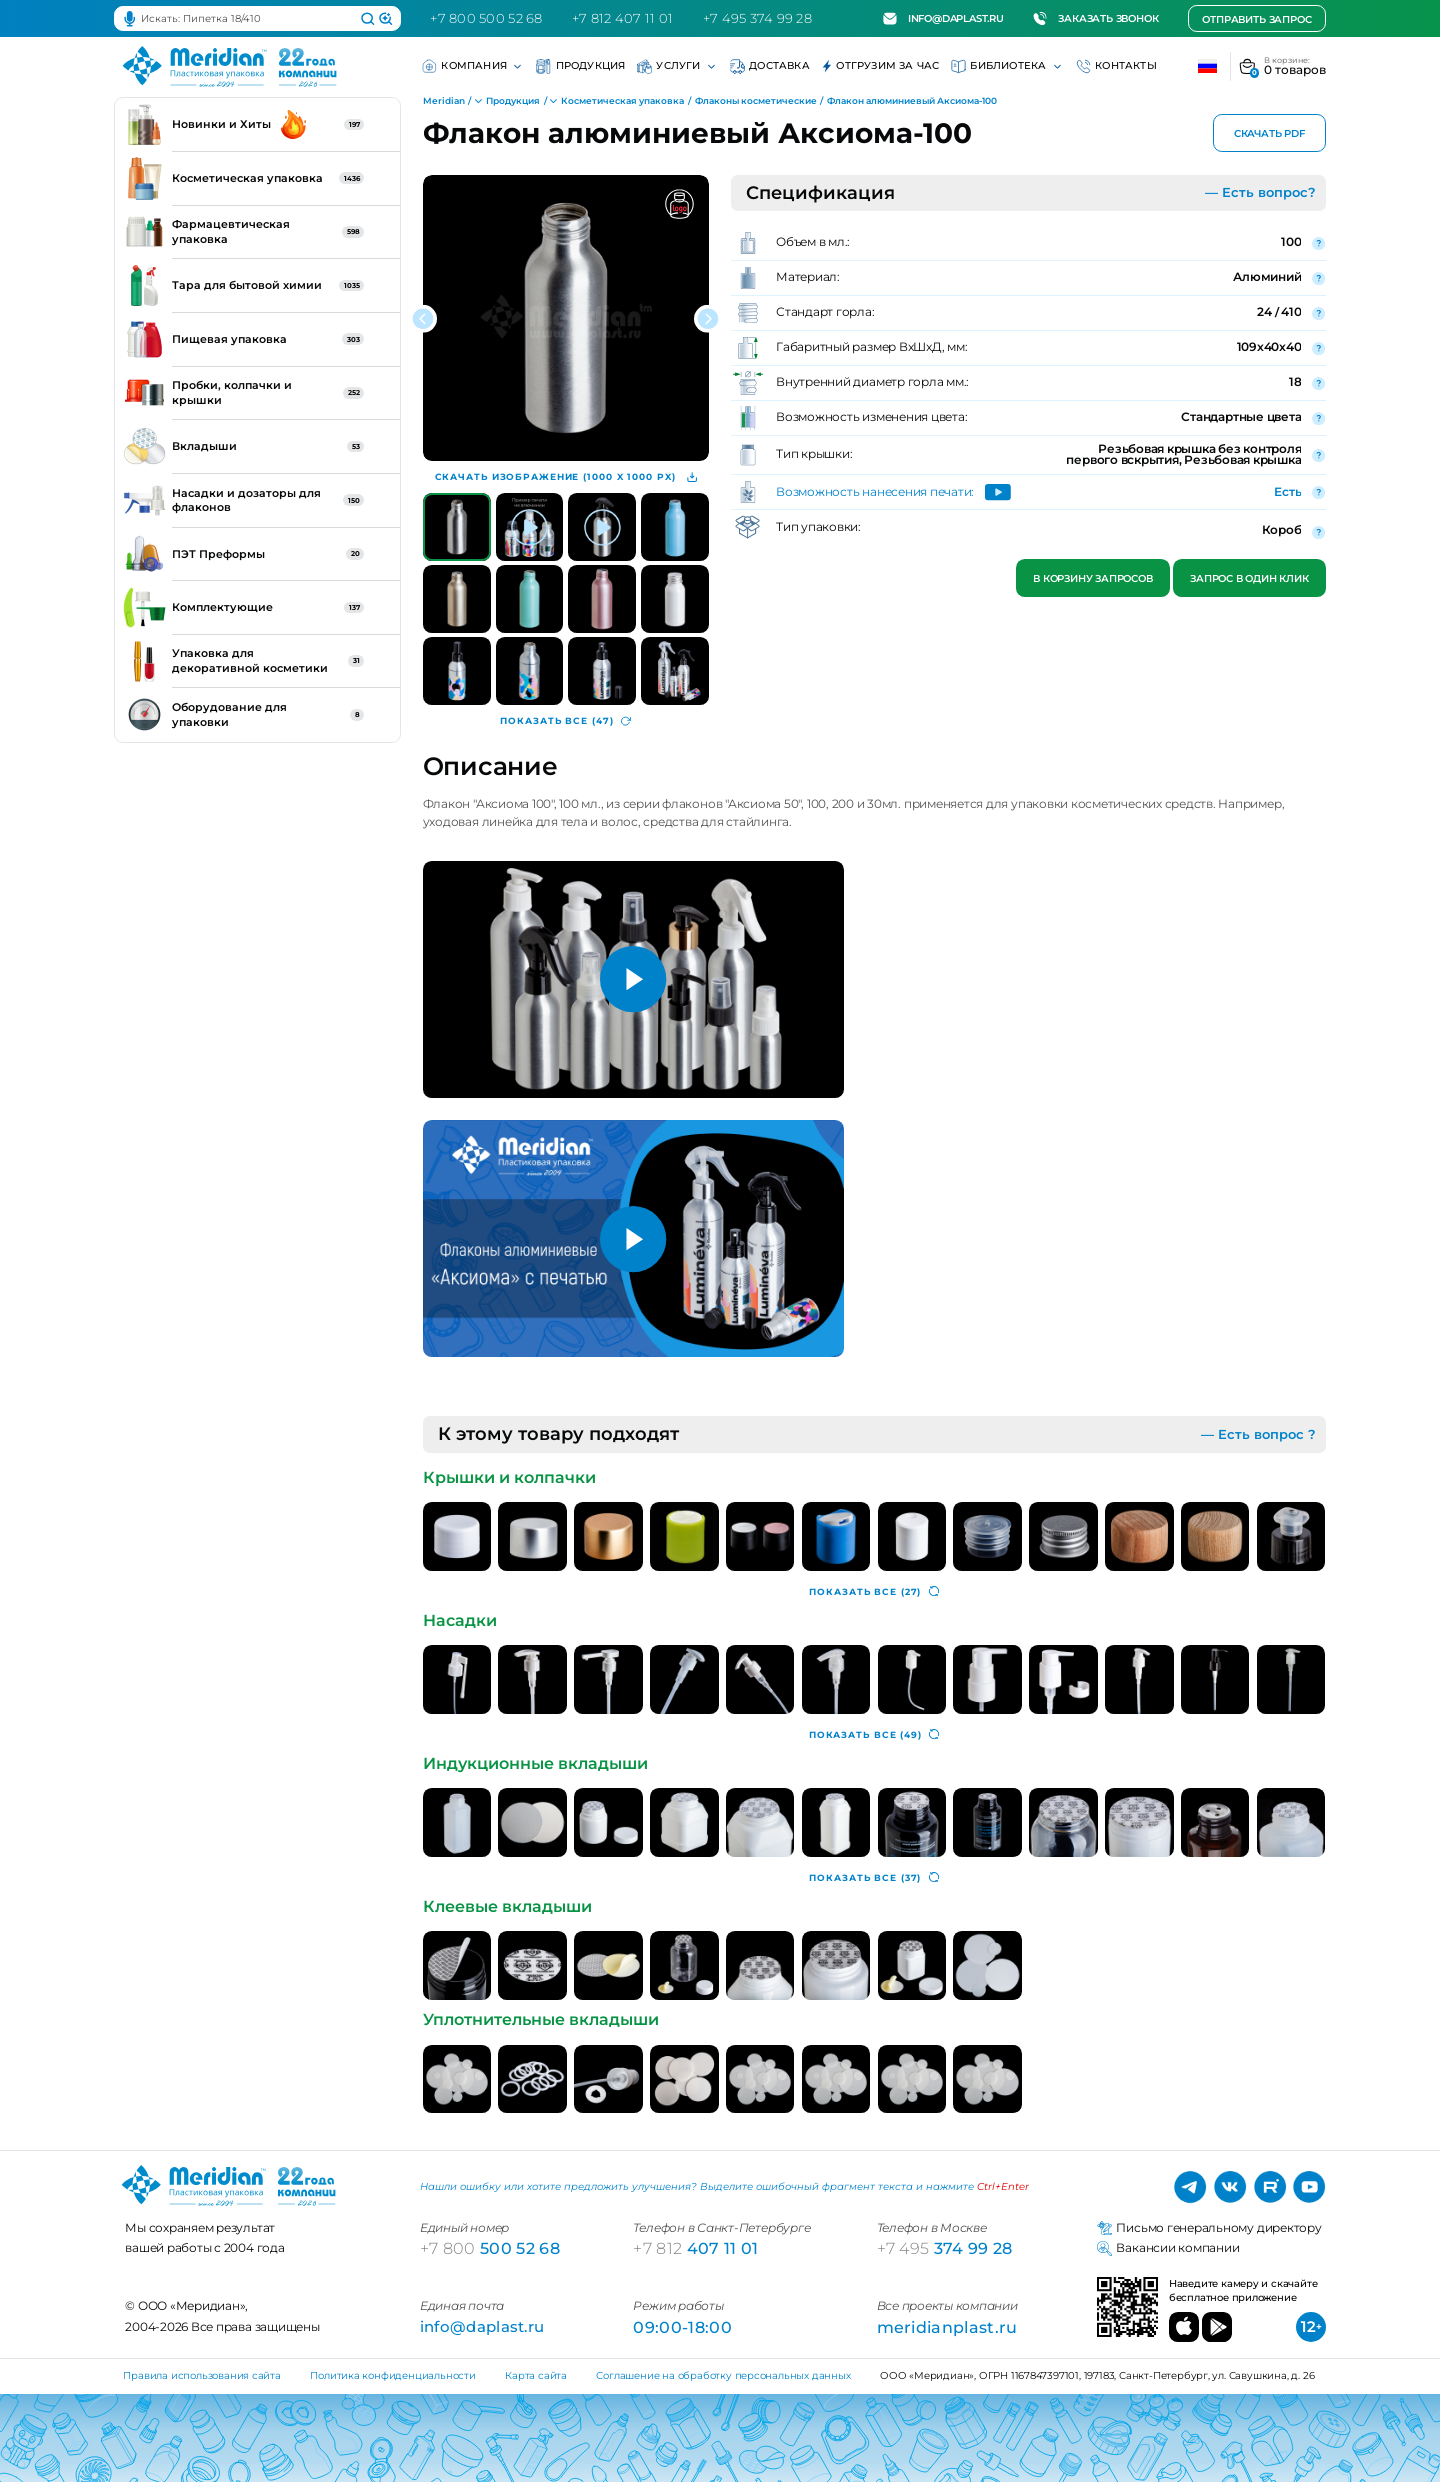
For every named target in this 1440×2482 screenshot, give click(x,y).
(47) (565, 720)
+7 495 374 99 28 (757, 18)
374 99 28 (945, 2248)
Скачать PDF (1269, 133)
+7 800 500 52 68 (486, 18)
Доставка (770, 66)
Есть (1287, 492)
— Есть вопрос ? (1258, 1434)
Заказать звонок (1095, 18)
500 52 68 (490, 2248)
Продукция (580, 66)
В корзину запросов (1093, 578)
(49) (874, 1735)
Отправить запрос (1256, 19)
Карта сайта (536, 2375)
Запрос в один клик (1249, 578)
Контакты (1116, 66)
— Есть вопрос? (1260, 192)
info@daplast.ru (943, 18)
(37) (874, 1878)
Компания (473, 66)
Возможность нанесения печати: (875, 493)
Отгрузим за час (881, 66)
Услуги (677, 66)
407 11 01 (695, 2248)
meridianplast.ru (947, 2327)
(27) (874, 1592)
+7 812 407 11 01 (622, 18)
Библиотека (1007, 66)
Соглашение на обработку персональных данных (723, 2375)
